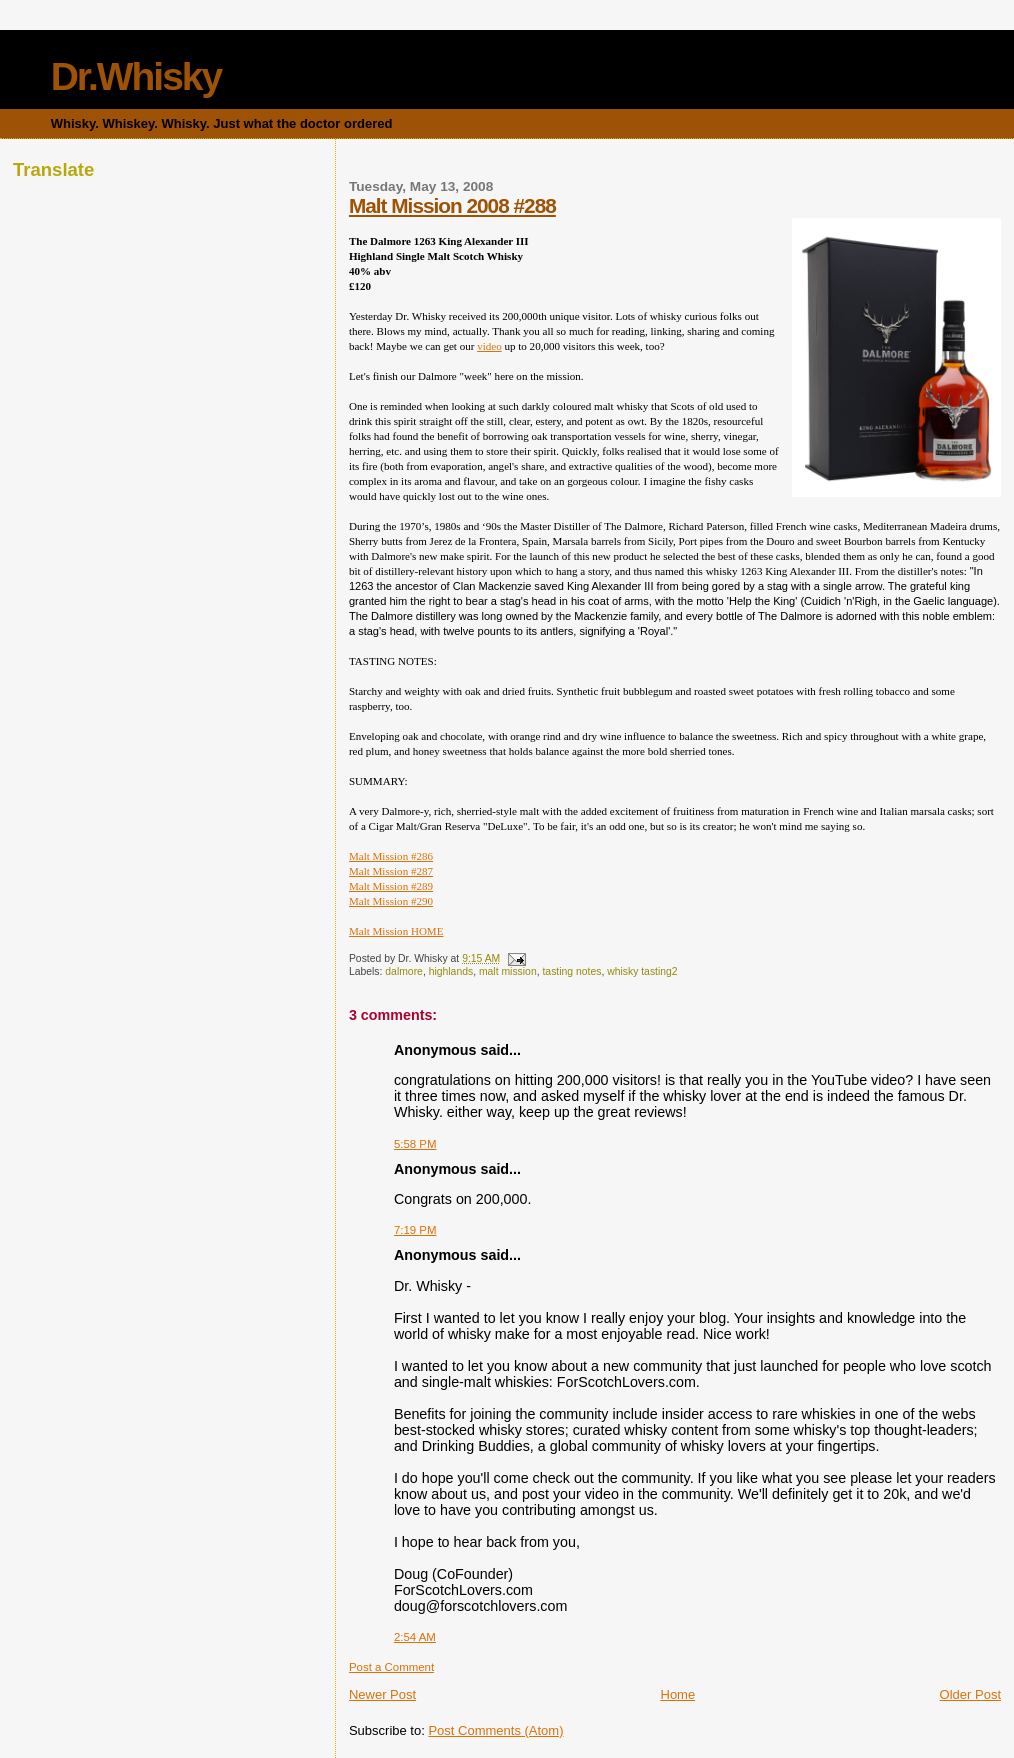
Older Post (970, 1694)
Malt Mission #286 (391, 856)
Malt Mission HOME (396, 931)
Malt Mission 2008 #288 (452, 205)
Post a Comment (391, 1667)
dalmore (404, 971)
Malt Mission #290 (391, 901)
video (489, 346)
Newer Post (382, 1694)
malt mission (508, 971)
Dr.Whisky (136, 76)
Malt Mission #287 (391, 871)
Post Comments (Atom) (495, 1730)
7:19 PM (415, 1230)
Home (678, 1694)
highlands (451, 971)
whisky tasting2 (642, 971)
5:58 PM (415, 1144)
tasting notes (571, 971)
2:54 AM (415, 1637)
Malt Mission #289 (391, 886)
